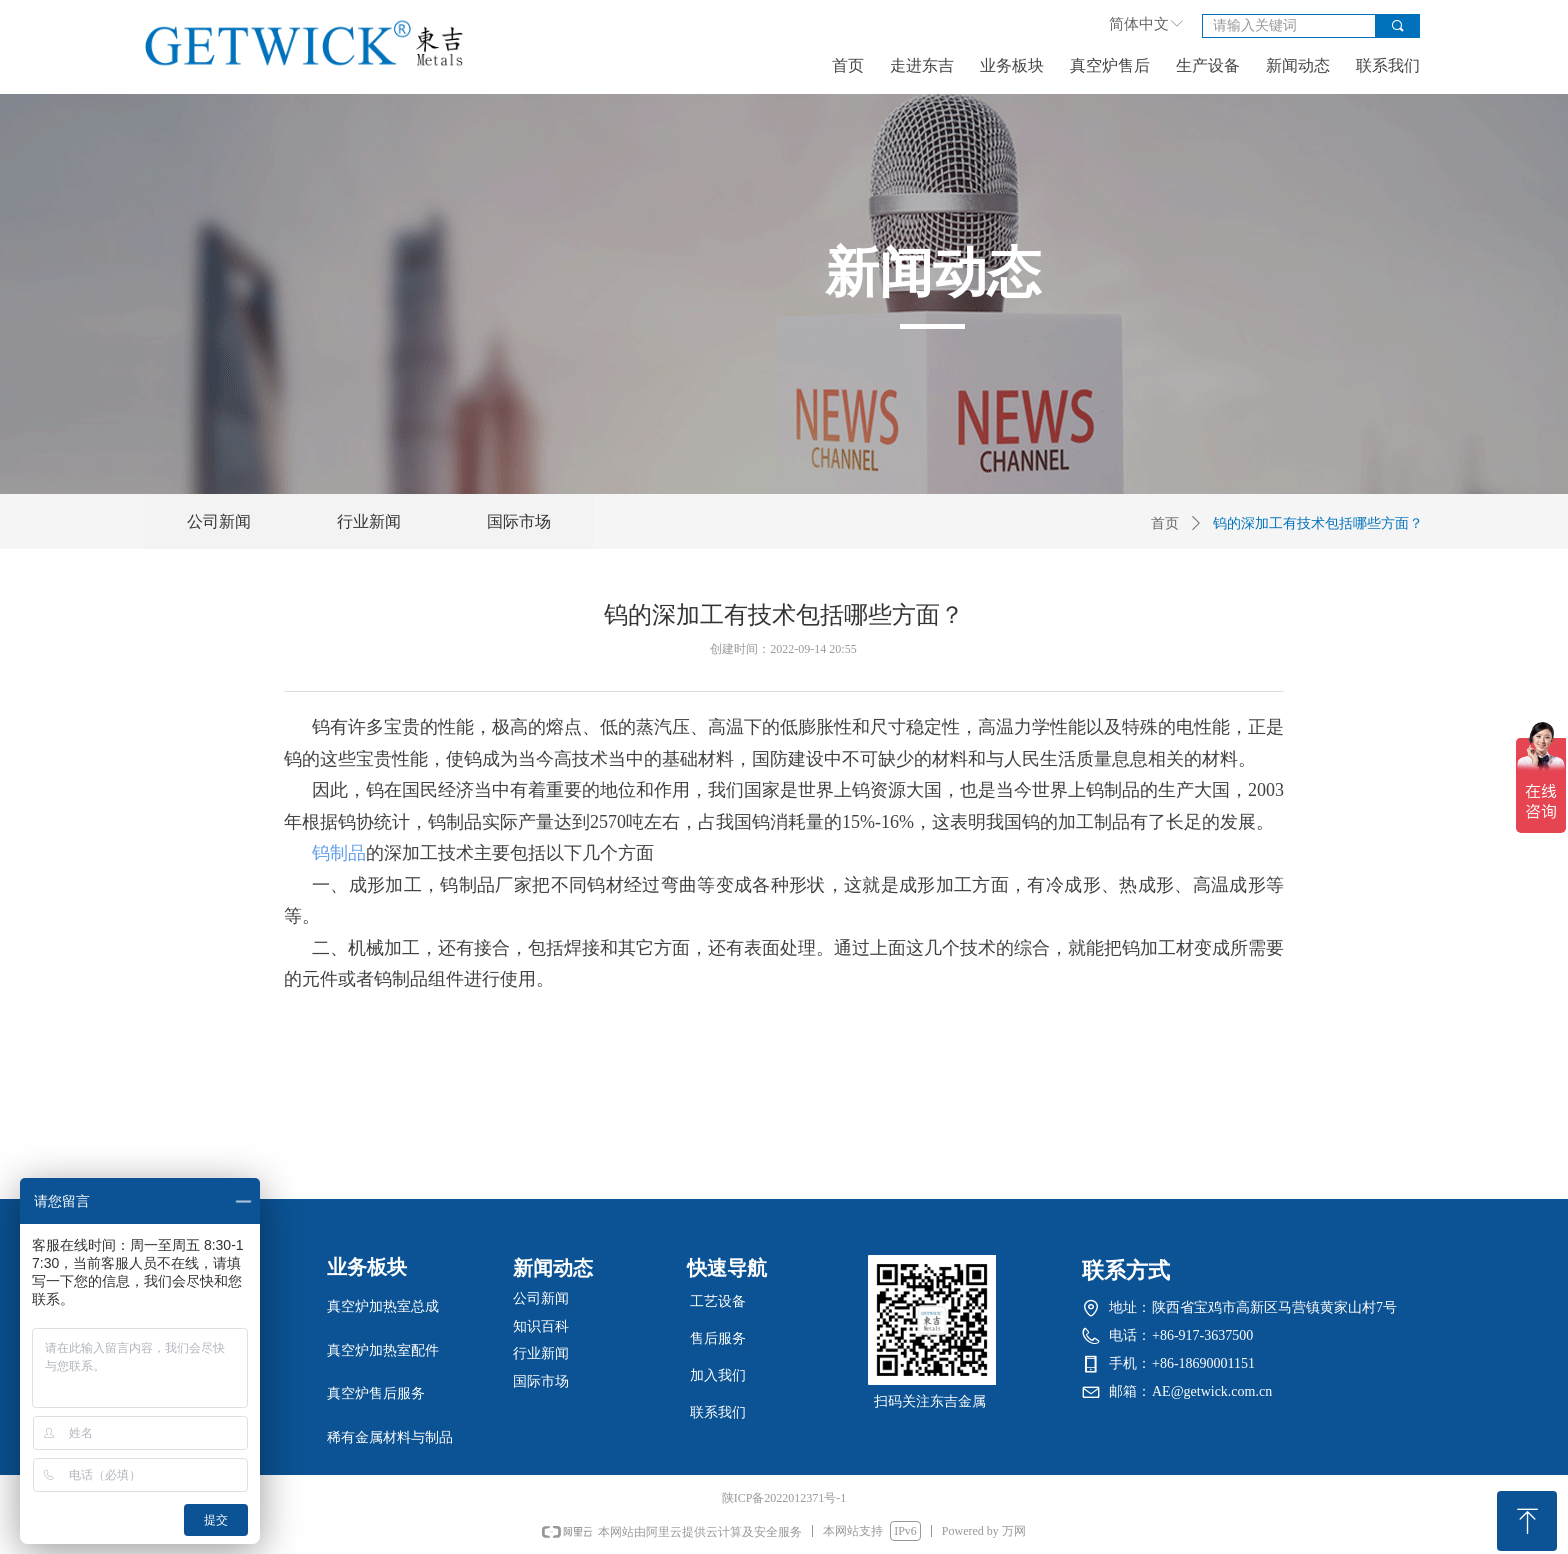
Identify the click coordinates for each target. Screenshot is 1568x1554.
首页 (1165, 523)
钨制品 (339, 853)
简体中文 (1139, 24)
